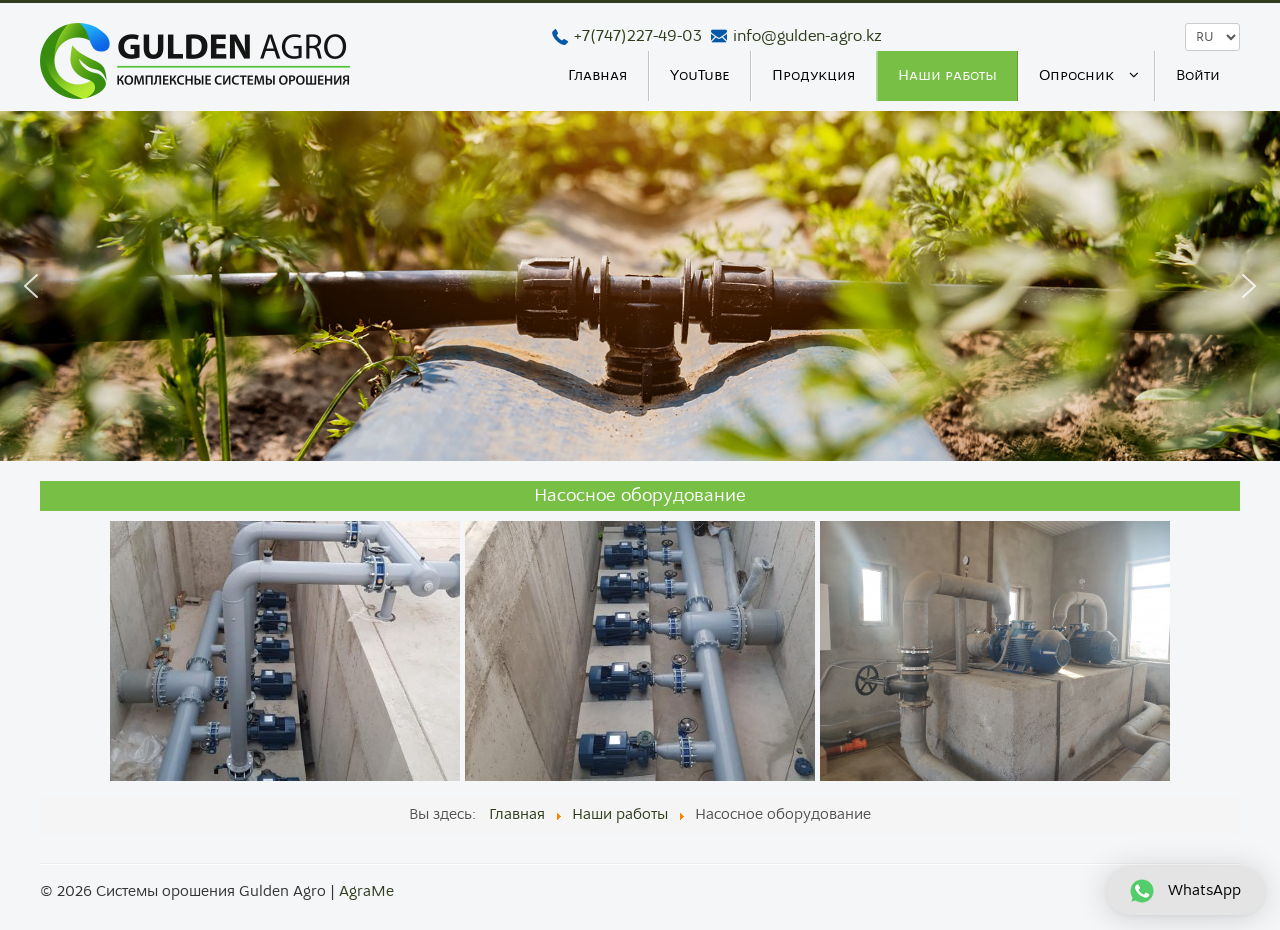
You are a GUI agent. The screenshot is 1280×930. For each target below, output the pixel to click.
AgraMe (366, 891)
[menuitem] (598, 76)
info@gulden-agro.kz (807, 36)
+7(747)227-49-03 (638, 36)
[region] (640, 286)
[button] (31, 286)
